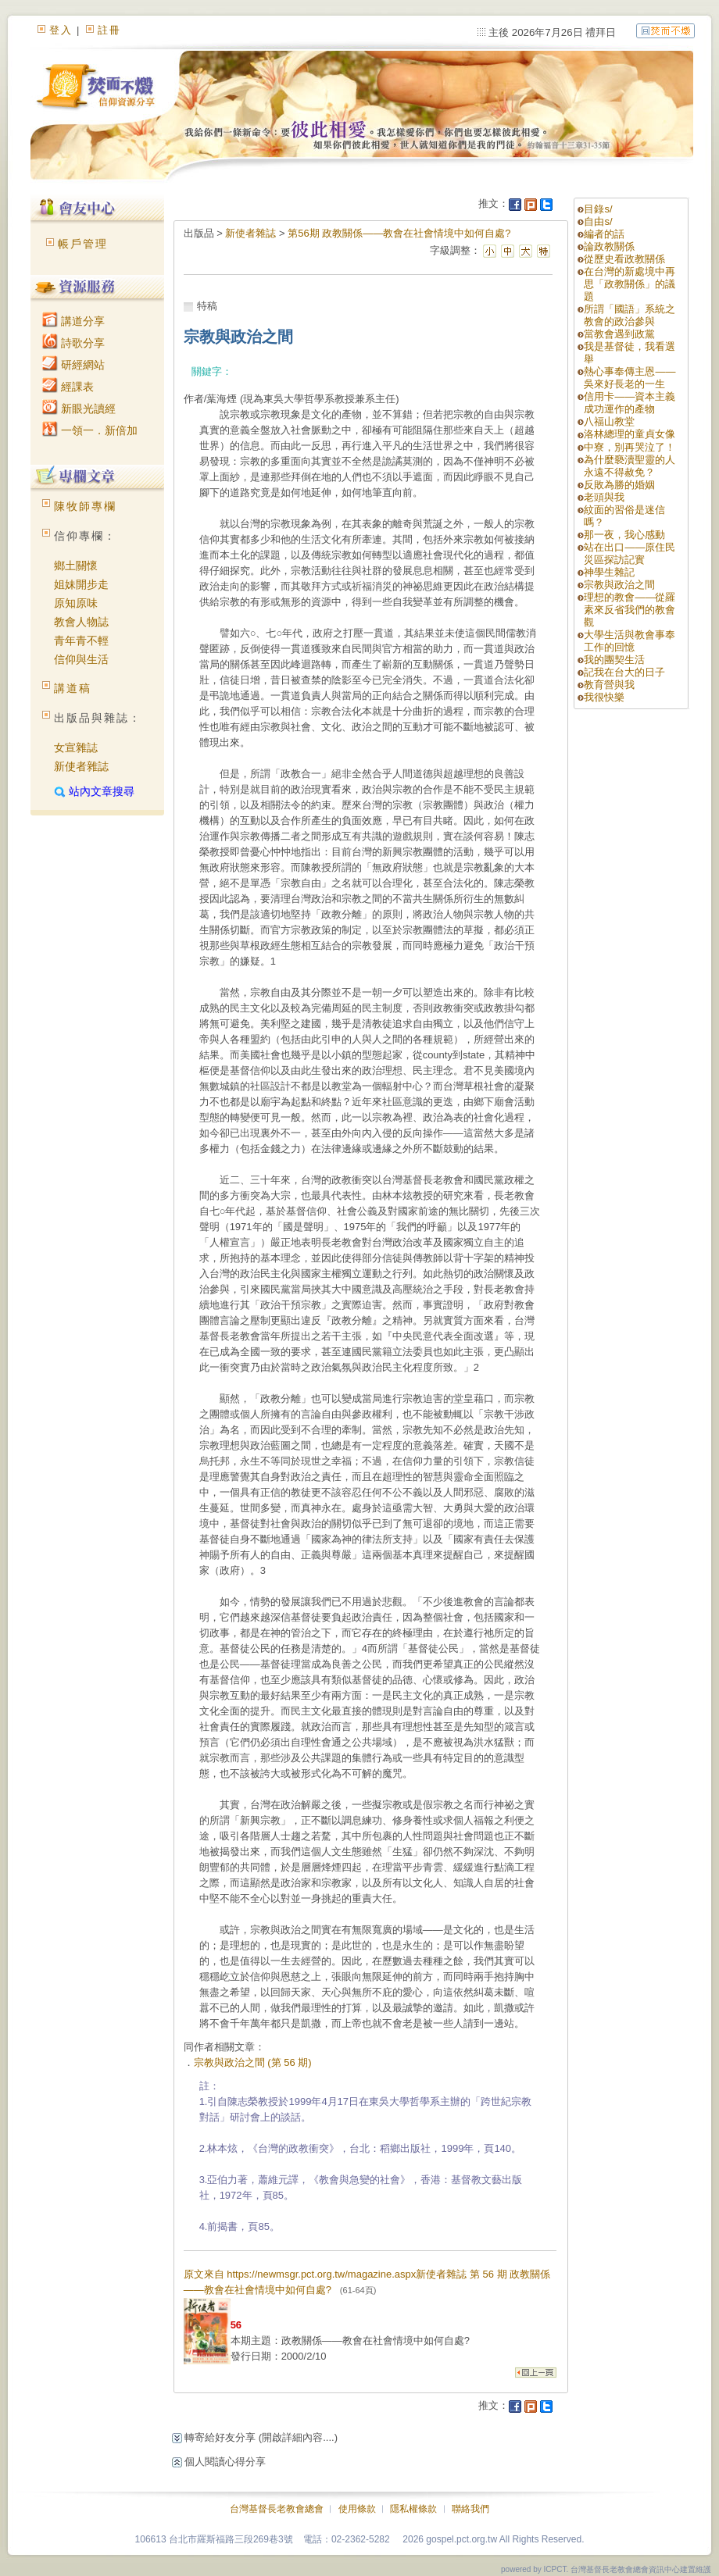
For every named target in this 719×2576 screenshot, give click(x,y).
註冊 (109, 30)
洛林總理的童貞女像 (629, 434)
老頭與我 (604, 497)
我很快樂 (604, 697)
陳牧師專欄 (85, 506)
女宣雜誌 (76, 747)
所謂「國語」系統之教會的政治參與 (629, 315)
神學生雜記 (609, 572)
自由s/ (598, 221)
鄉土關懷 (76, 565)
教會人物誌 (81, 621)
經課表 (68, 386)
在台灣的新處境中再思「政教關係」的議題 (629, 284)
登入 (61, 30)
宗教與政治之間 (619, 584)
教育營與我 (609, 684)
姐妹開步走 (81, 584)
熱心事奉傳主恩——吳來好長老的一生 (629, 378)
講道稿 (72, 688)
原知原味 (76, 603)
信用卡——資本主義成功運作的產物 (629, 403)
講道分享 (73, 321)
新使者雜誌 (81, 766)
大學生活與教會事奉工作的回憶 (629, 641)
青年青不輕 (81, 640)
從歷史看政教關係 (624, 259)
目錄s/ (598, 209)
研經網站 (73, 365)
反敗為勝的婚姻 (619, 485)
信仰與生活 (81, 659)
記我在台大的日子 (624, 672)
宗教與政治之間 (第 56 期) (253, 2062)
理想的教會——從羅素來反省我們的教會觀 (629, 609)
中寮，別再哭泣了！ (629, 447)
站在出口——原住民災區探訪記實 (629, 553)
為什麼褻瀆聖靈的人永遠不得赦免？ (629, 466)
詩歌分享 (73, 343)
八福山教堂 (609, 421)
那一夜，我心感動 (624, 535)
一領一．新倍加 (90, 430)
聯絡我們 (470, 2508)
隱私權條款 (413, 2508)
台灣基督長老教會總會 (277, 2508)
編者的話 (604, 234)
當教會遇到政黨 (619, 334)
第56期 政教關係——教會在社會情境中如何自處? (399, 233)
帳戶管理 (83, 243)
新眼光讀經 (79, 408)
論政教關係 (609, 246)
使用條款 (357, 2508)
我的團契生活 (614, 659)
